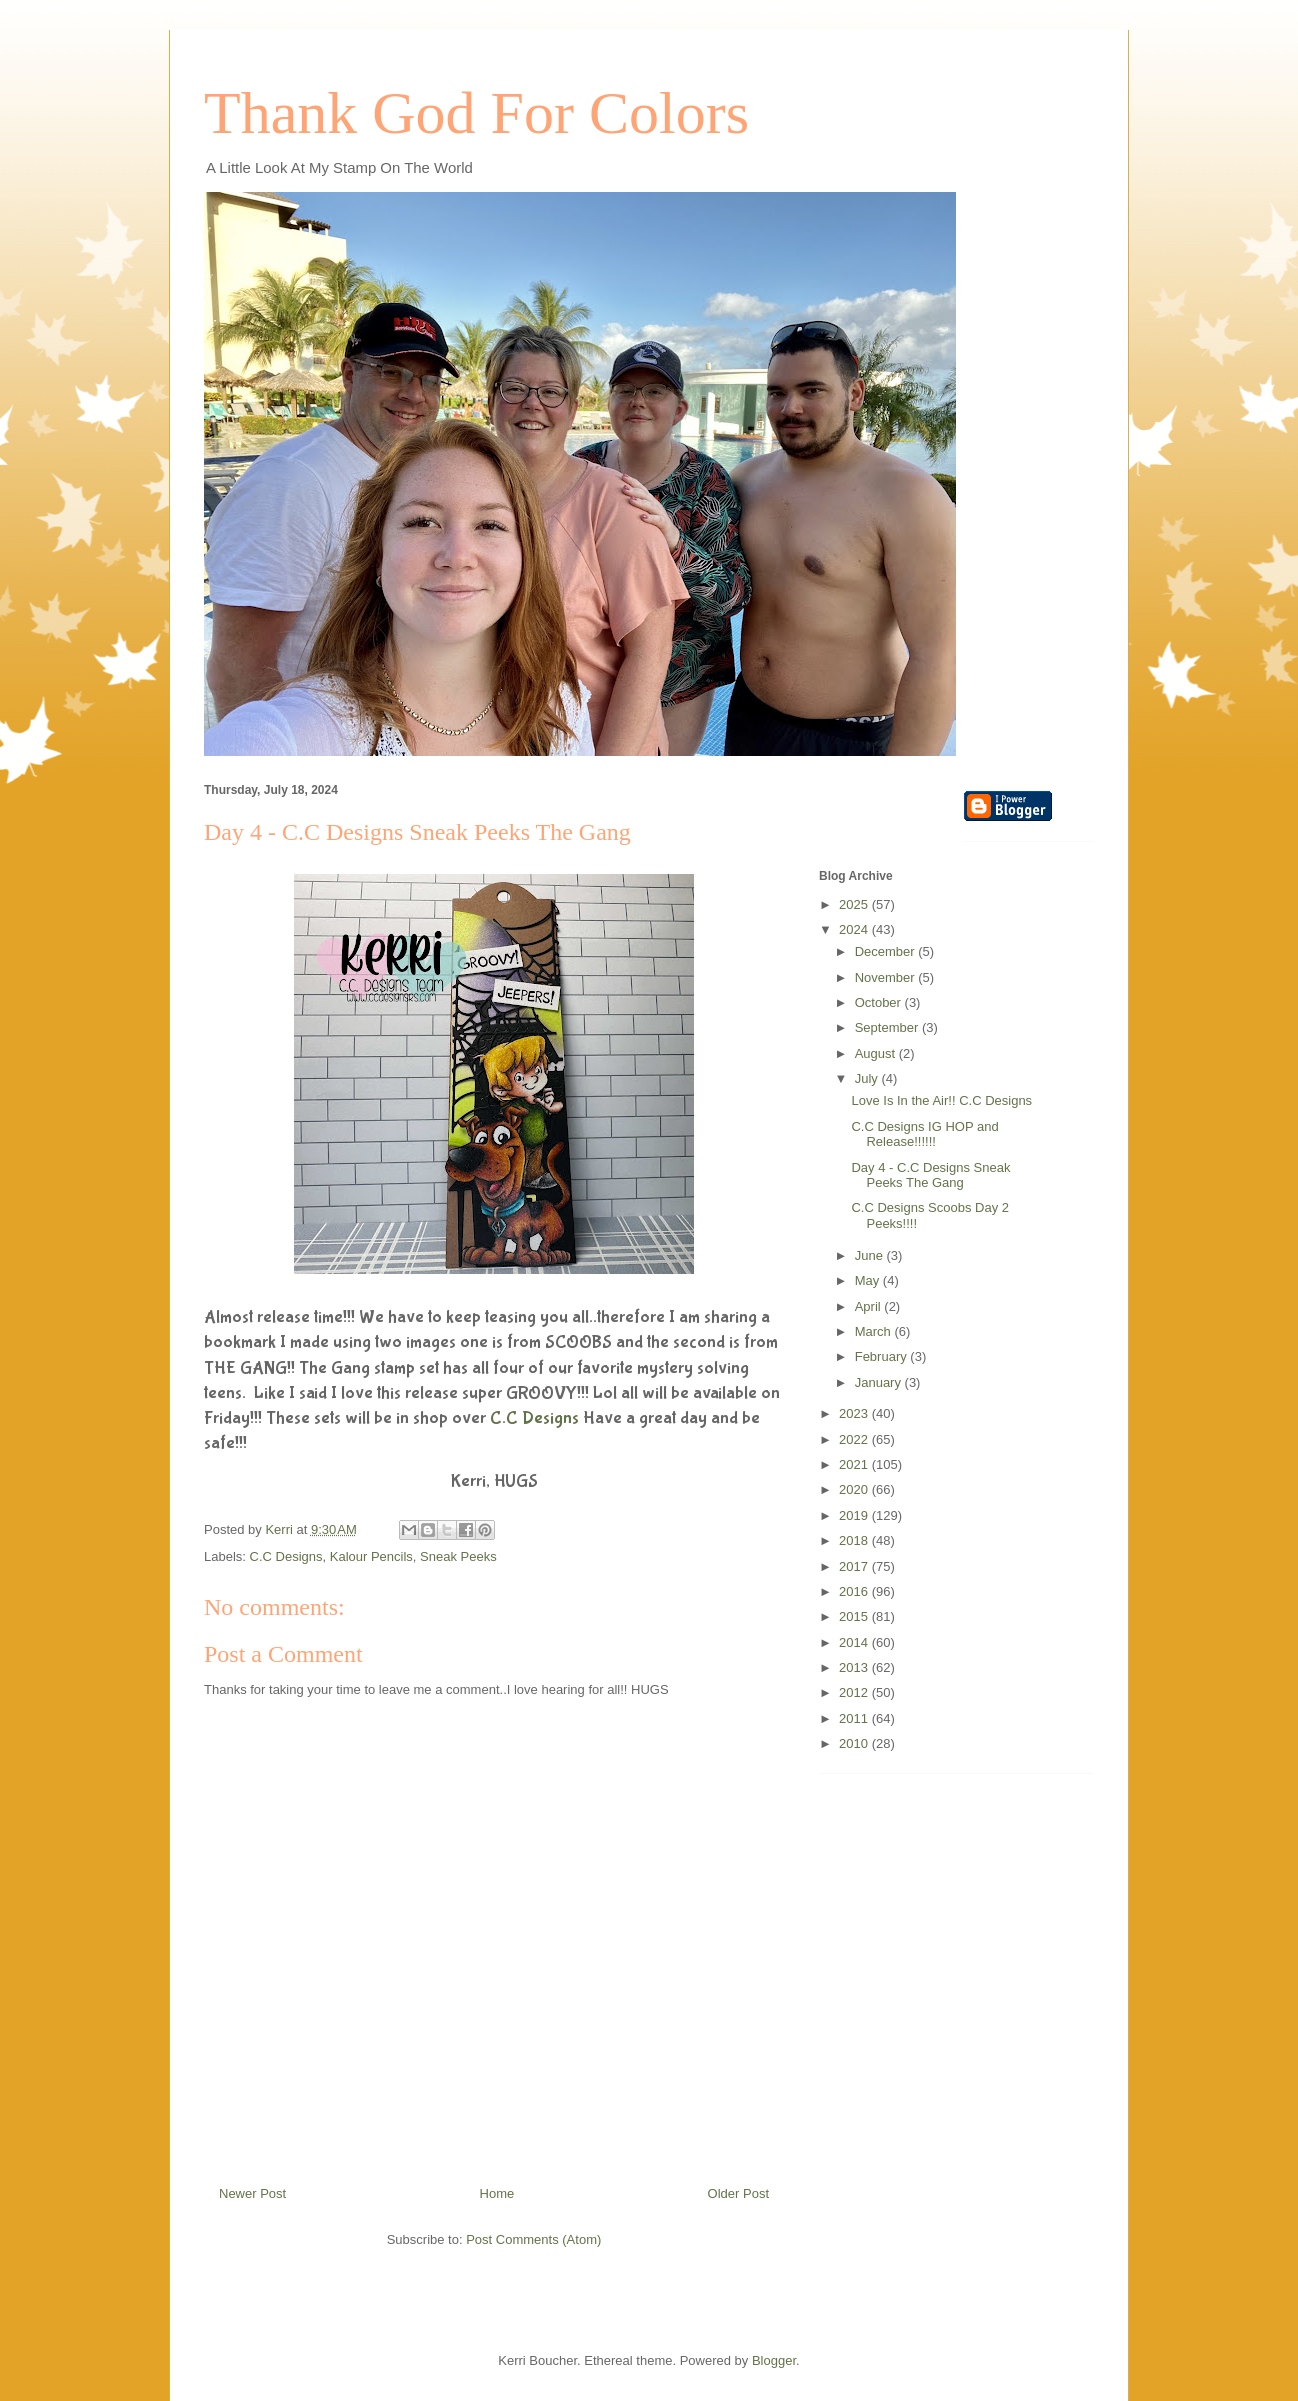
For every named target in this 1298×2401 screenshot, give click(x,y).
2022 (855, 1439)
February (883, 1356)
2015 (855, 1616)
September (888, 1027)
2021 (855, 1464)
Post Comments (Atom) (533, 2239)
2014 (855, 1642)
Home (497, 2193)
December (887, 951)
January (880, 1382)
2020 (855, 1489)
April (870, 1306)
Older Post (738, 2193)
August (877, 1053)
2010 (855, 1743)
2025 (855, 904)
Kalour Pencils (371, 1556)
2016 (855, 1591)
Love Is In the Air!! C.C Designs (941, 1100)
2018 (855, 1540)
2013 (855, 1667)
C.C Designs (534, 1418)
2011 (855, 1718)
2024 (855, 929)
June (871, 1255)
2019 (855, 1515)
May (869, 1280)
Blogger (774, 2360)
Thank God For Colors (476, 113)
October (880, 1002)
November (887, 977)
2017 (855, 1566)
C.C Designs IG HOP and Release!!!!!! (924, 1134)
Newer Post (252, 2193)
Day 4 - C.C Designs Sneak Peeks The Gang (930, 1175)
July (868, 1078)
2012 (855, 1692)
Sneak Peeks (458, 1556)
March (875, 1331)
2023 (855, 1413)
